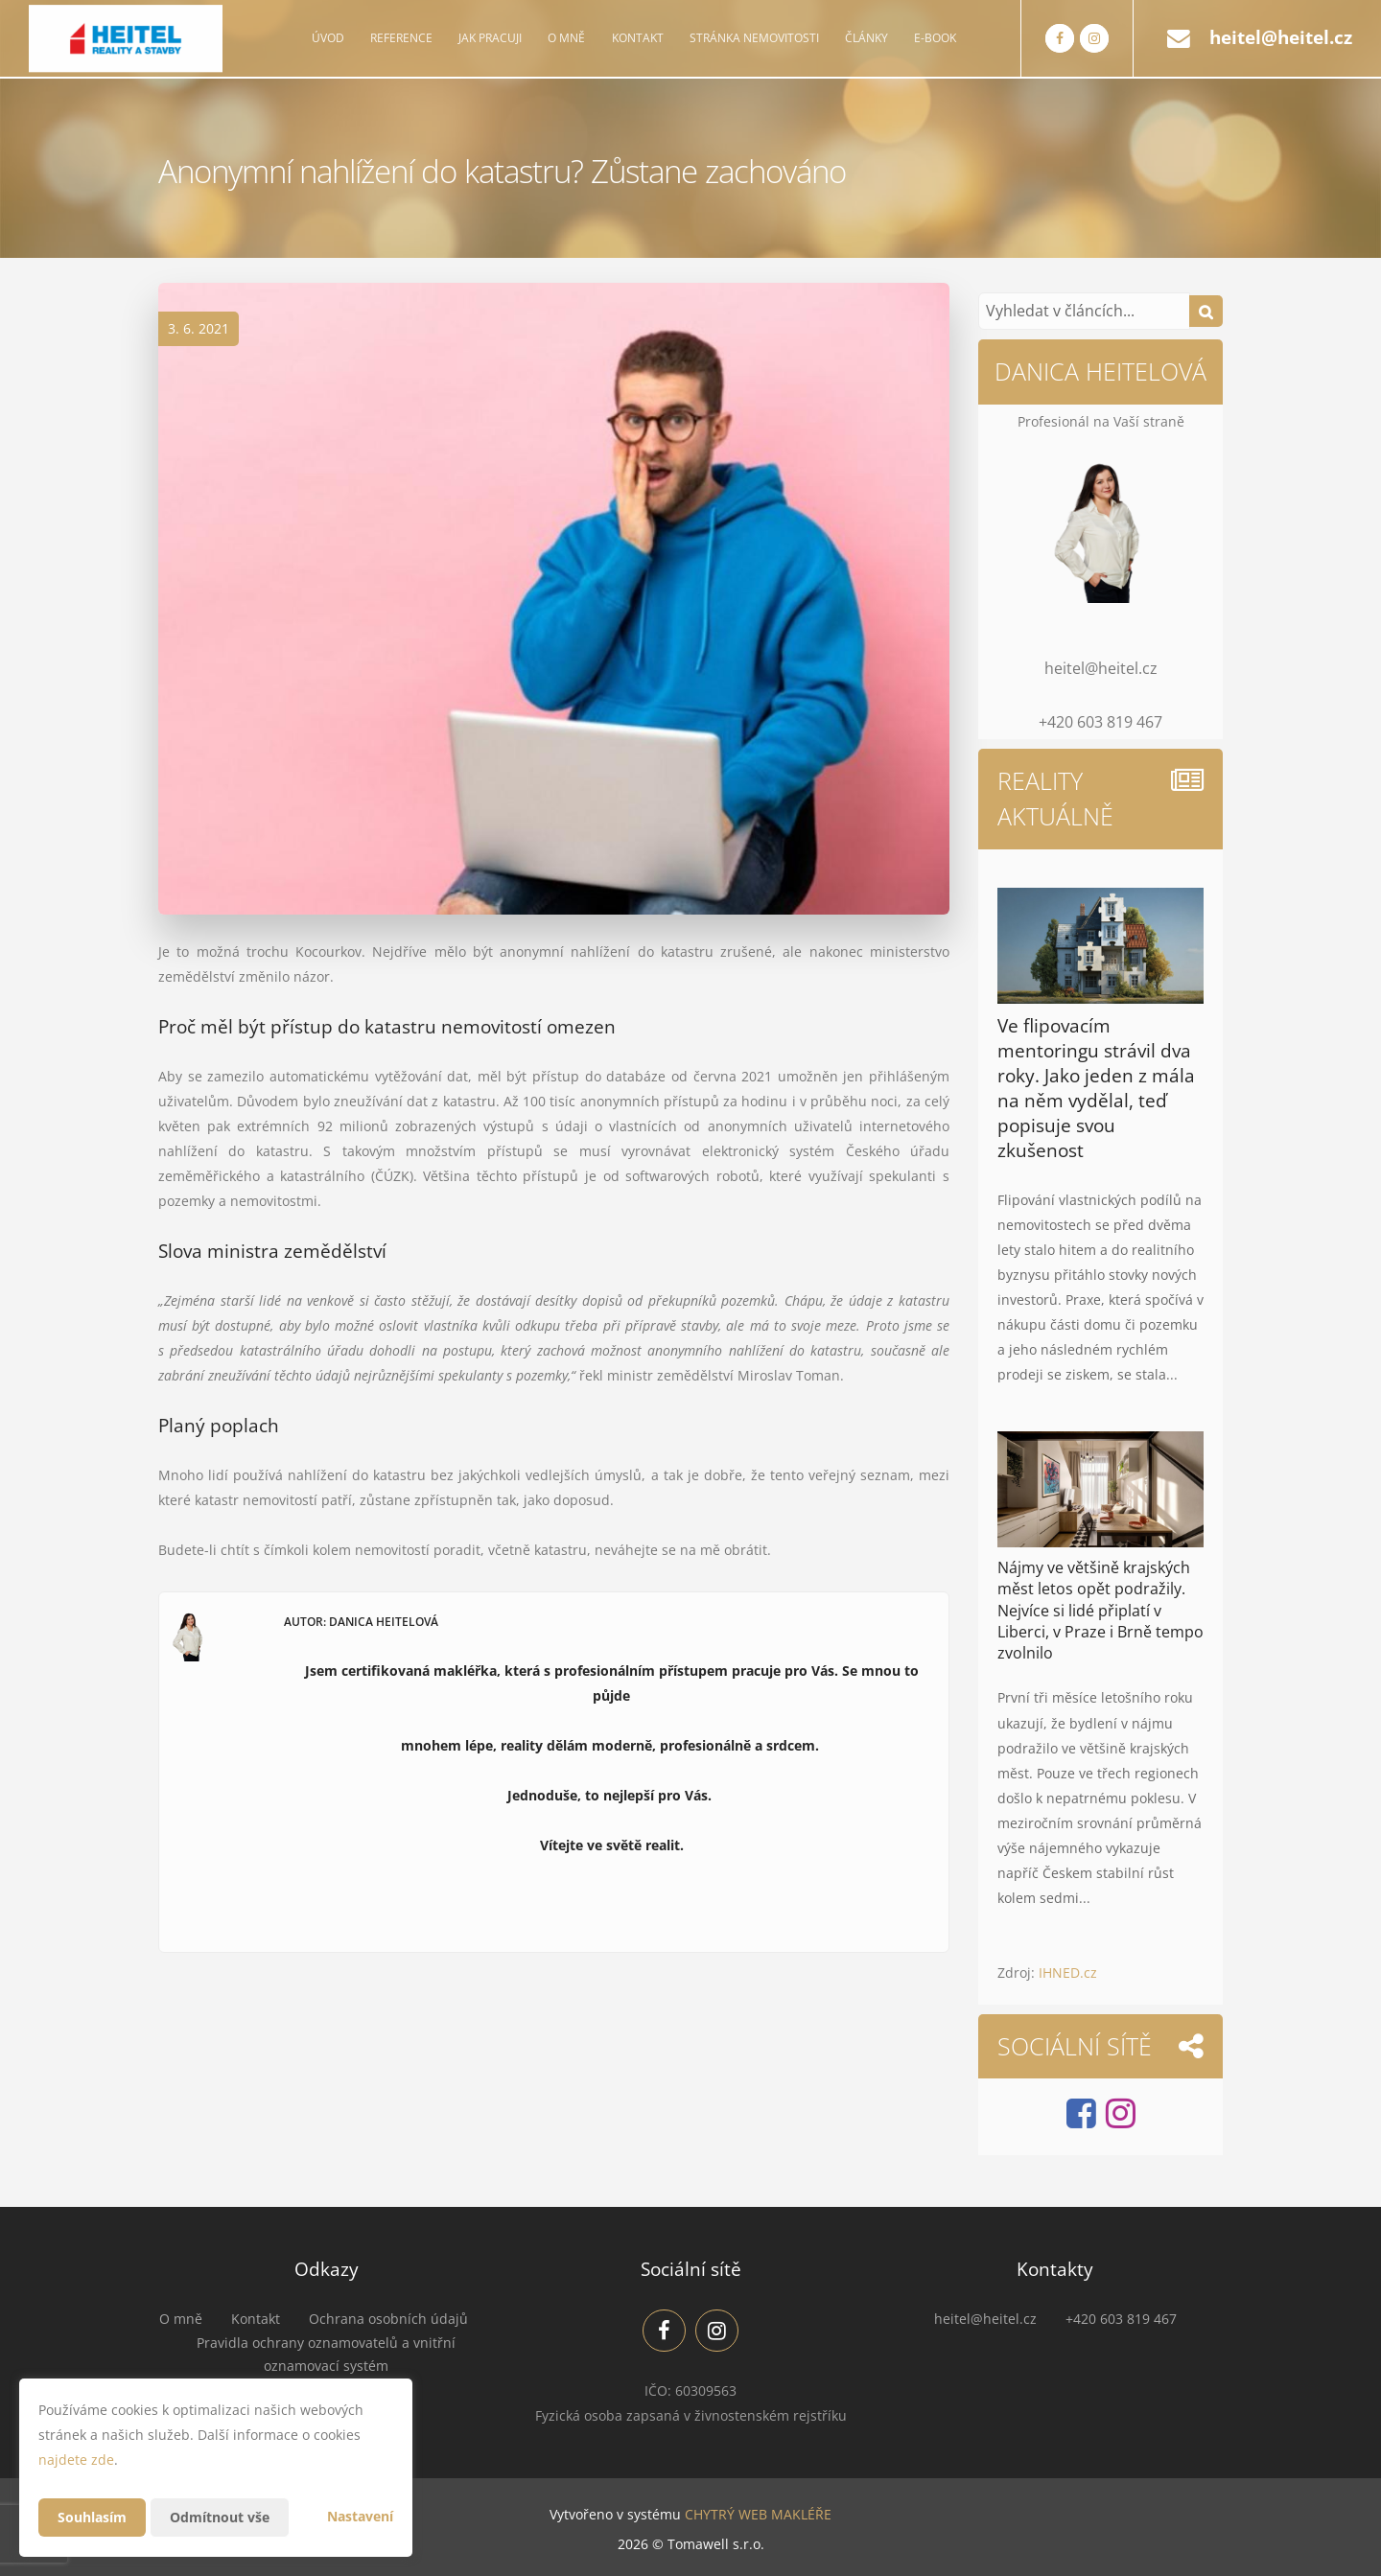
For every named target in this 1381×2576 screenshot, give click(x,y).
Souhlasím (92, 2517)
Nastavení (360, 2516)
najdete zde (76, 2459)
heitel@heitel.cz (1280, 37)
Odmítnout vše (219, 2517)
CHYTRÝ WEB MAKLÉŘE (758, 2514)
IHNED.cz (1068, 1972)
